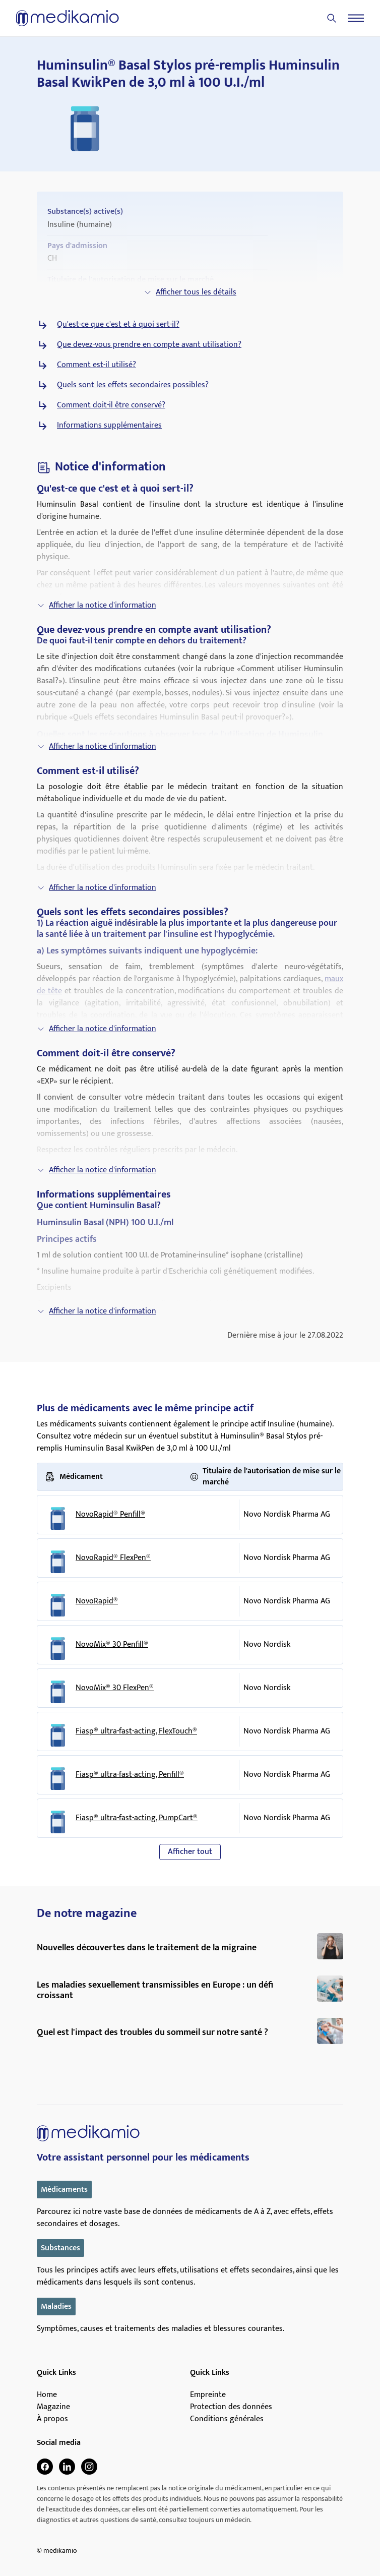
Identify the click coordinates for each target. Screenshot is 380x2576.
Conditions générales (227, 2419)
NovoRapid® (97, 1601)
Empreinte (208, 2395)
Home (47, 2395)
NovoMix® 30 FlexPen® (115, 1688)
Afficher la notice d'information (96, 605)
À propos (52, 2419)
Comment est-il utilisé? (96, 365)
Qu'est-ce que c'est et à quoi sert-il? (118, 325)
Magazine (53, 2407)
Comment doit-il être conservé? (111, 405)
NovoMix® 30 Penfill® (112, 1645)
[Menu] (356, 18)
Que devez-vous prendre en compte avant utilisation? (149, 345)
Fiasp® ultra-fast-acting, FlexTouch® (136, 1731)
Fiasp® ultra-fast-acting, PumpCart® (137, 1818)
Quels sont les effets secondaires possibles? (133, 385)
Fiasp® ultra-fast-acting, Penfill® (130, 1775)
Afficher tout (190, 1852)
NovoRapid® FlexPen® (113, 1558)
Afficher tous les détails (190, 292)
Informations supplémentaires (109, 426)
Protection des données (231, 2407)
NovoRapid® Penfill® (110, 1515)
